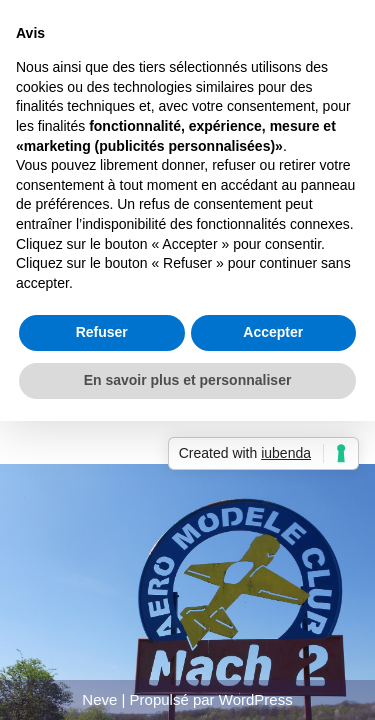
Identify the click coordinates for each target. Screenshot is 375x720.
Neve (99, 699)
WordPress (256, 699)
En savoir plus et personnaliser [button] (188, 380)
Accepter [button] (273, 332)
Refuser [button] (102, 332)
